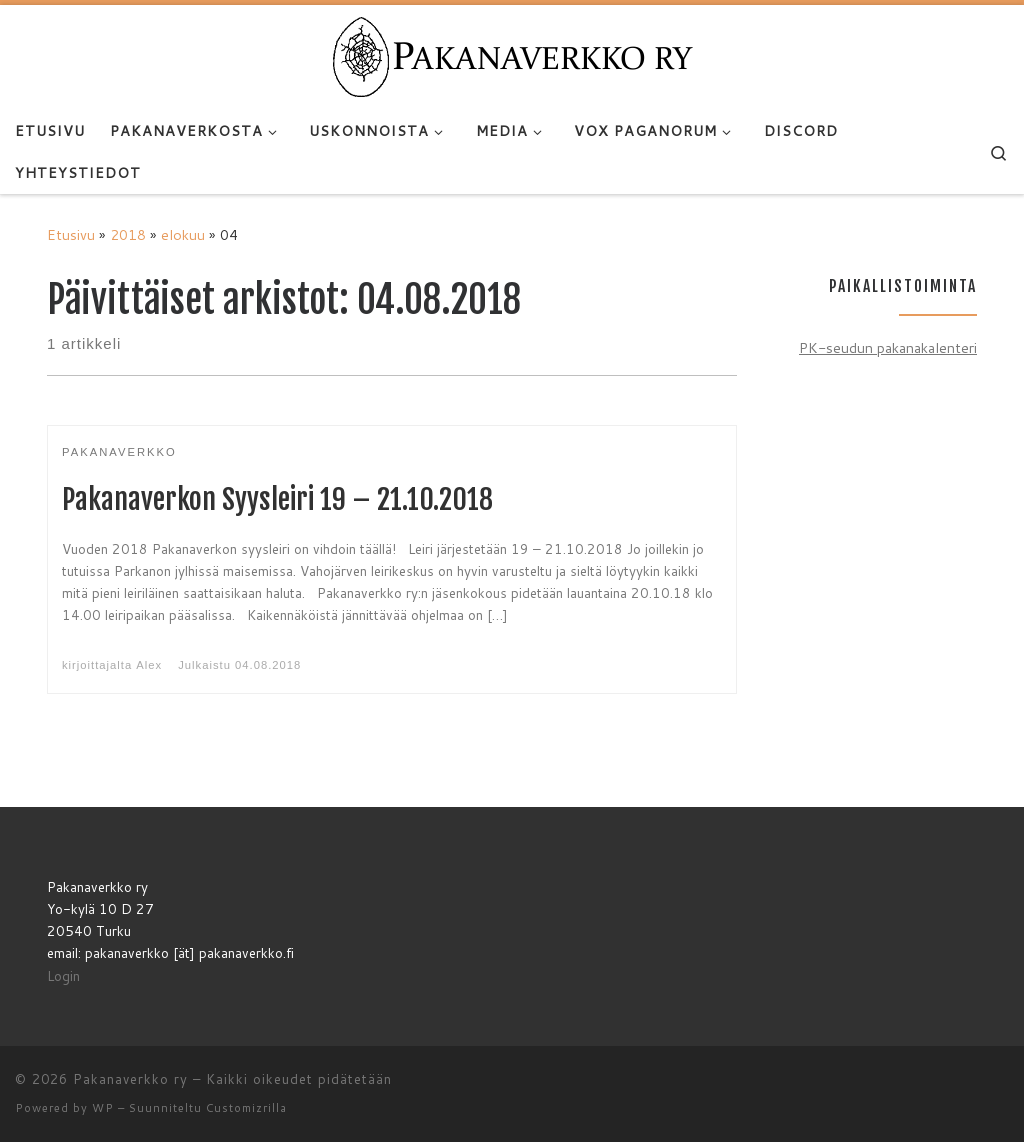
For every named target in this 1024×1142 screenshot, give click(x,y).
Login (63, 975)
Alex (149, 665)
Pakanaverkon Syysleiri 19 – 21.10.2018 (277, 499)
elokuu (183, 234)
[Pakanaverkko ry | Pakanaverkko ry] (512, 56)
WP (103, 1108)
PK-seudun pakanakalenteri (888, 347)
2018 (128, 234)
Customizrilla (246, 1108)
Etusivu (71, 234)
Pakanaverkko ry (130, 1079)
